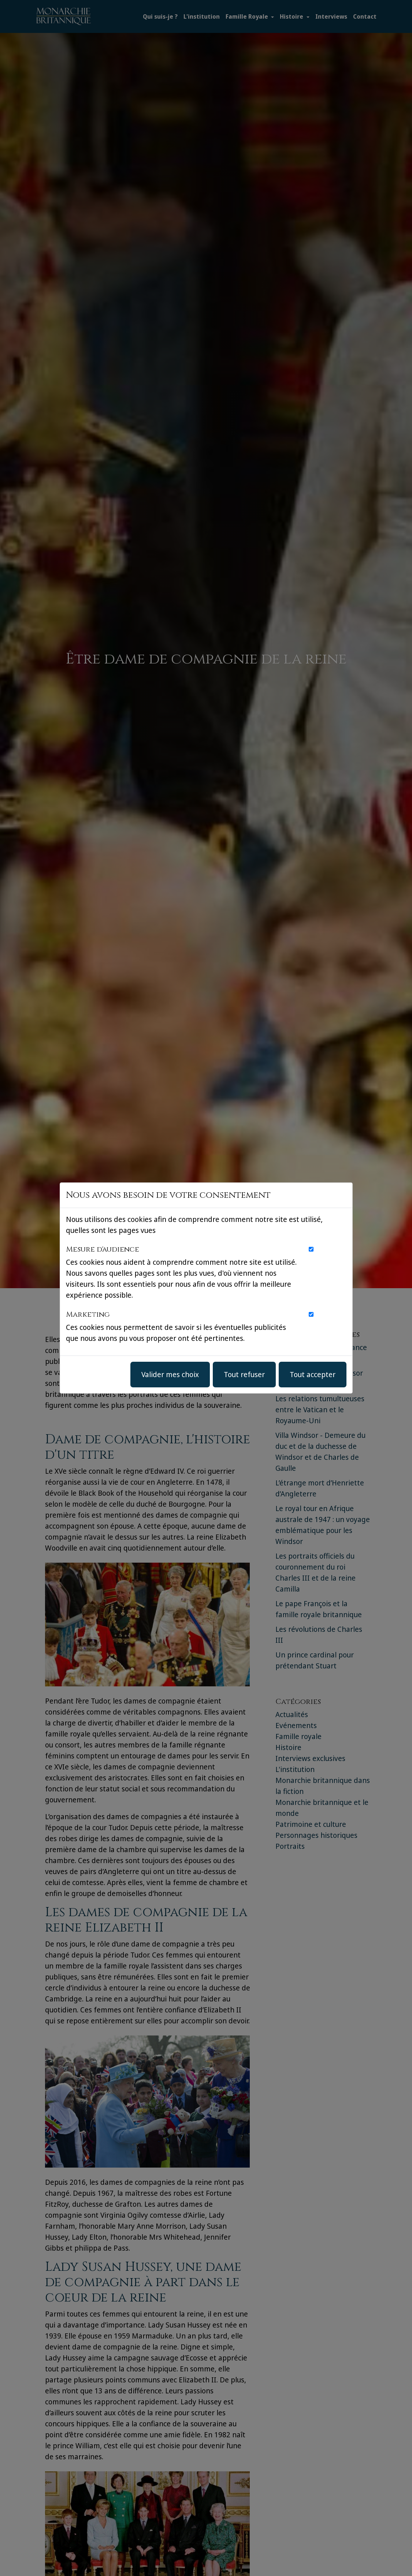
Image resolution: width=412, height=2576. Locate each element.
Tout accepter (312, 1374)
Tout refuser (244, 1374)
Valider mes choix (170, 1374)
